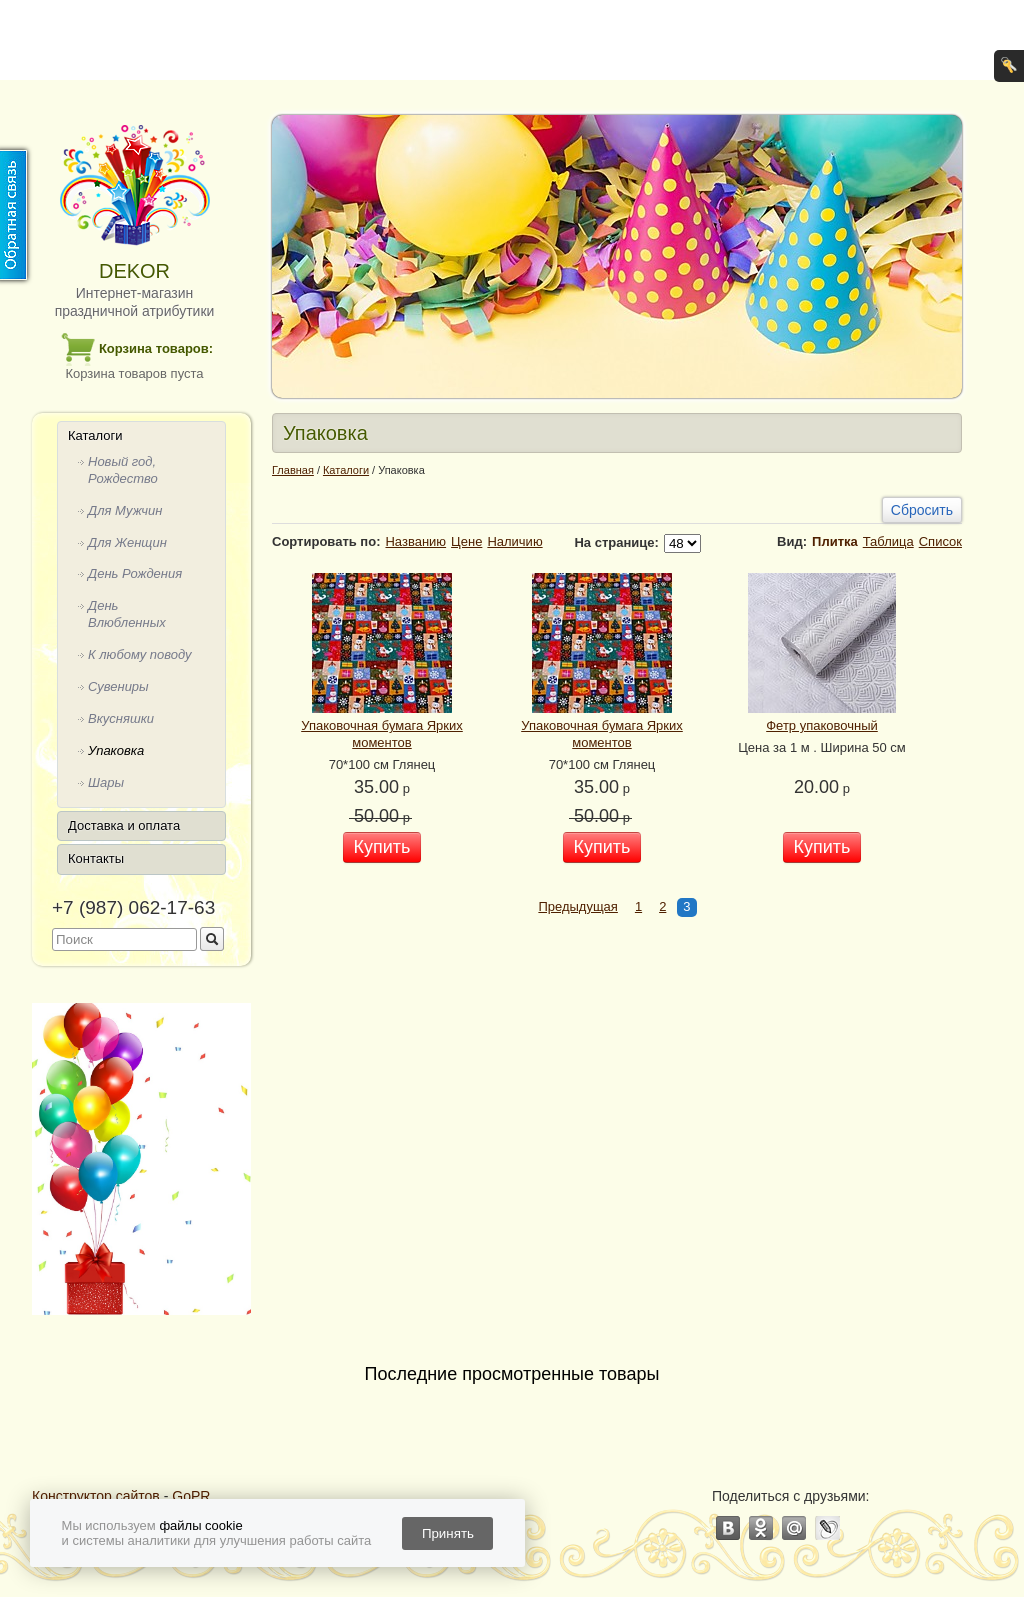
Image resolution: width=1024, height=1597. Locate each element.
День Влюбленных (127, 614)
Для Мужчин (125, 510)
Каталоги (95, 435)
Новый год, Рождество (123, 470)
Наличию (514, 541)
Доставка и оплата (124, 825)
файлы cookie (200, 1525)
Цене (466, 541)
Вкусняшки (121, 718)
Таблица (888, 541)
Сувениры (118, 686)
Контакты (96, 858)
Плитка (835, 541)
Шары (106, 782)
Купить (382, 847)
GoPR (191, 1496)
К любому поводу (140, 654)
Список (940, 541)
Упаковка (116, 750)
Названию (415, 541)
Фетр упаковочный (822, 725)
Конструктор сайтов (96, 1496)
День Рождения (135, 573)
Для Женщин (127, 542)
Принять (448, 1533)
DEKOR (134, 271)
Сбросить (922, 510)
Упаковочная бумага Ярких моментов (382, 734)
